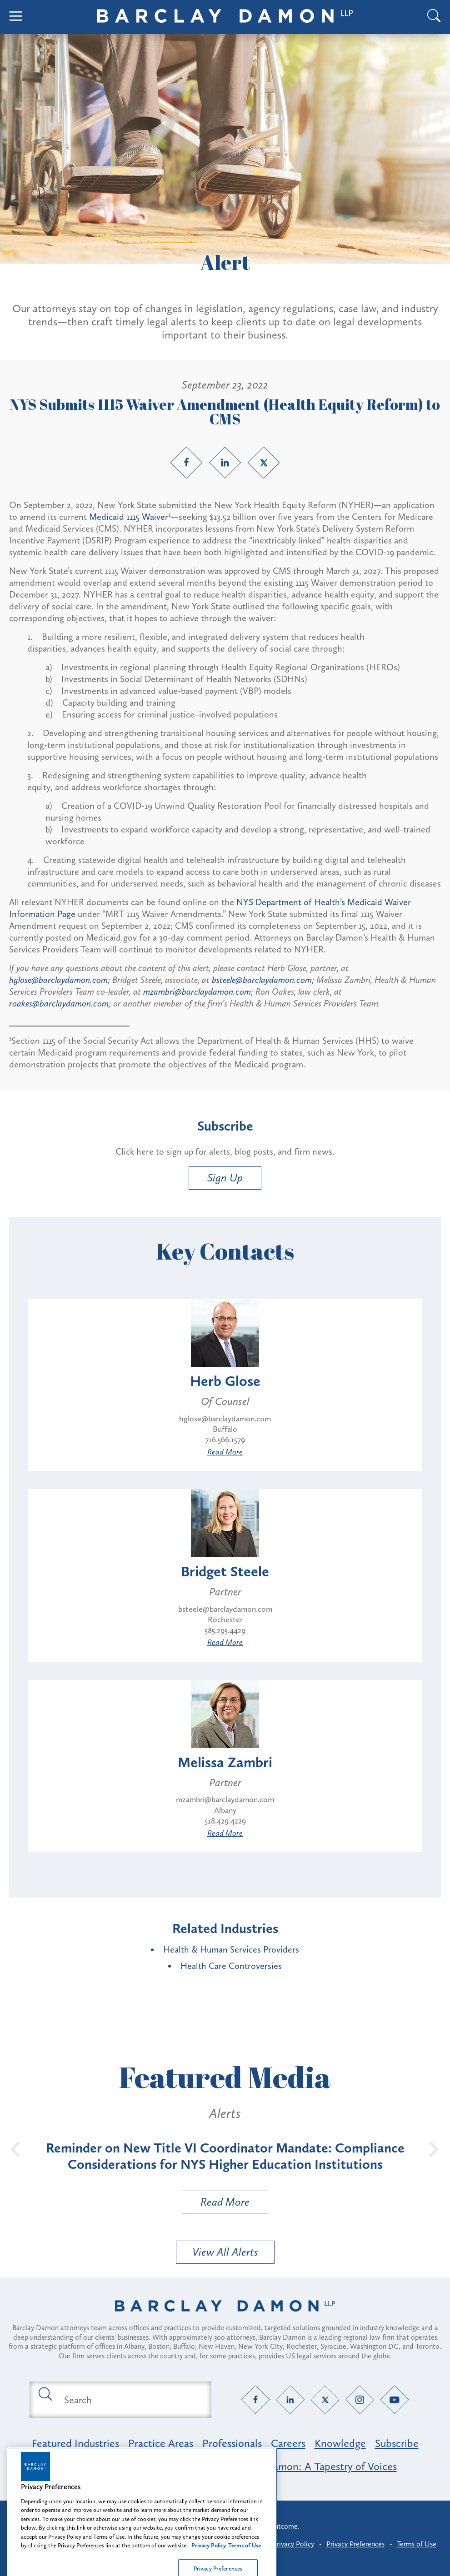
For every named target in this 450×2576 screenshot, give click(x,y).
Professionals (232, 2443)
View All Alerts (225, 2252)
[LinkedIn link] (225, 462)
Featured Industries (75, 2443)
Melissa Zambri (225, 1762)
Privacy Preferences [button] (355, 2544)
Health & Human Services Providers (231, 1949)
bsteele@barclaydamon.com (262, 979)
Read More (225, 1452)
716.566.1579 (225, 1440)
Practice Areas (160, 2443)
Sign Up (225, 1178)
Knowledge (340, 2443)
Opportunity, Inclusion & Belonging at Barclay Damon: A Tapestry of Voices (225, 2466)
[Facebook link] (186, 462)
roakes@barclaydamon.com (59, 1003)
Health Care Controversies (231, 1965)
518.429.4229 (225, 1821)
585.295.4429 (225, 1630)
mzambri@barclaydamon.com (197, 991)
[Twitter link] (263, 462)
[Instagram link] (360, 2400)
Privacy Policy (293, 2544)
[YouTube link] (395, 2400)
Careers (288, 2443)
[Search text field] (131, 2399)
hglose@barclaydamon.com (58, 979)
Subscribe (397, 2443)
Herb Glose (225, 1381)
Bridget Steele (225, 1571)
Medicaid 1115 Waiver (128, 516)
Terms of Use (416, 2544)
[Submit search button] (44, 2393)
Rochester (225, 1619)
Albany (225, 1810)
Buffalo (225, 1429)
